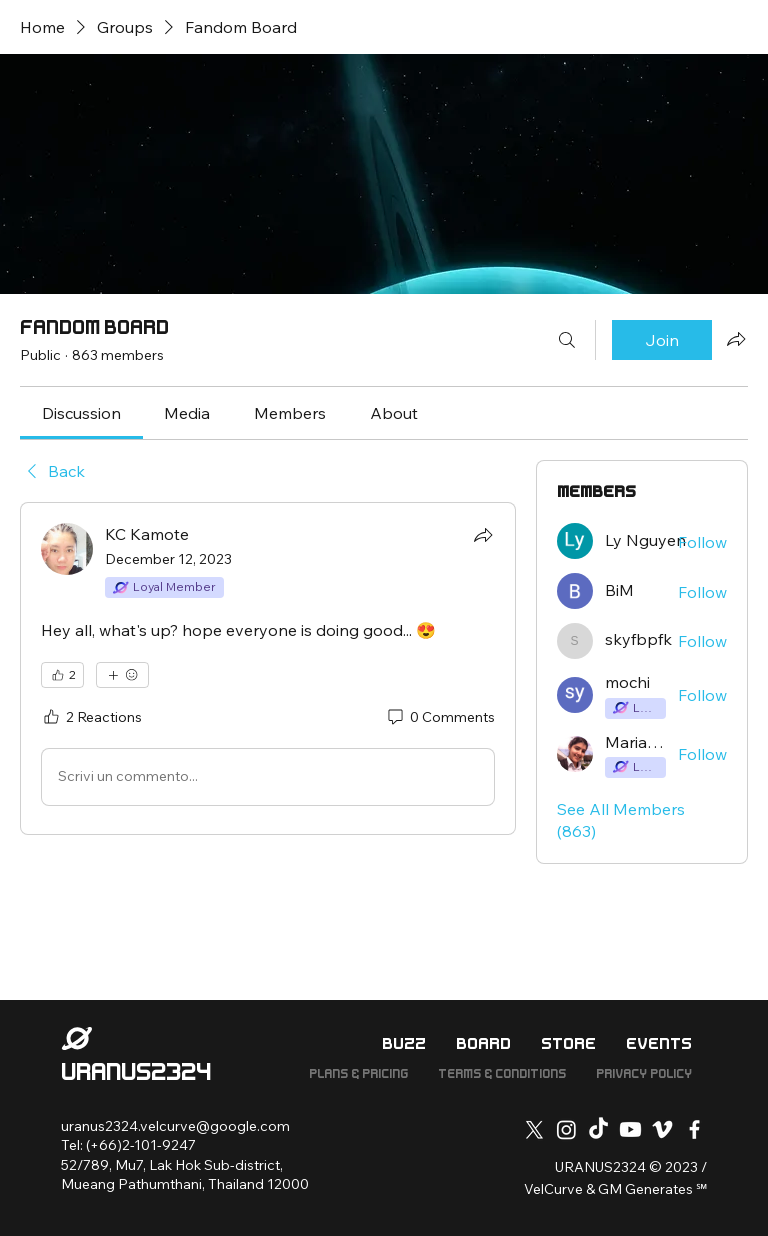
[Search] (567, 340)
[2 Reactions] (91, 718)
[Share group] (736, 339)
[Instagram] (566, 1129)
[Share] (483, 535)
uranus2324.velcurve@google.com (175, 1126)
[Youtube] (630, 1129)
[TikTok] (598, 1129)
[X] (534, 1129)
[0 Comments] (440, 718)
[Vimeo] (662, 1129)
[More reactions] (122, 675)
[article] (268, 668)
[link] (81, 413)
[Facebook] (694, 1129)
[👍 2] (62, 675)
